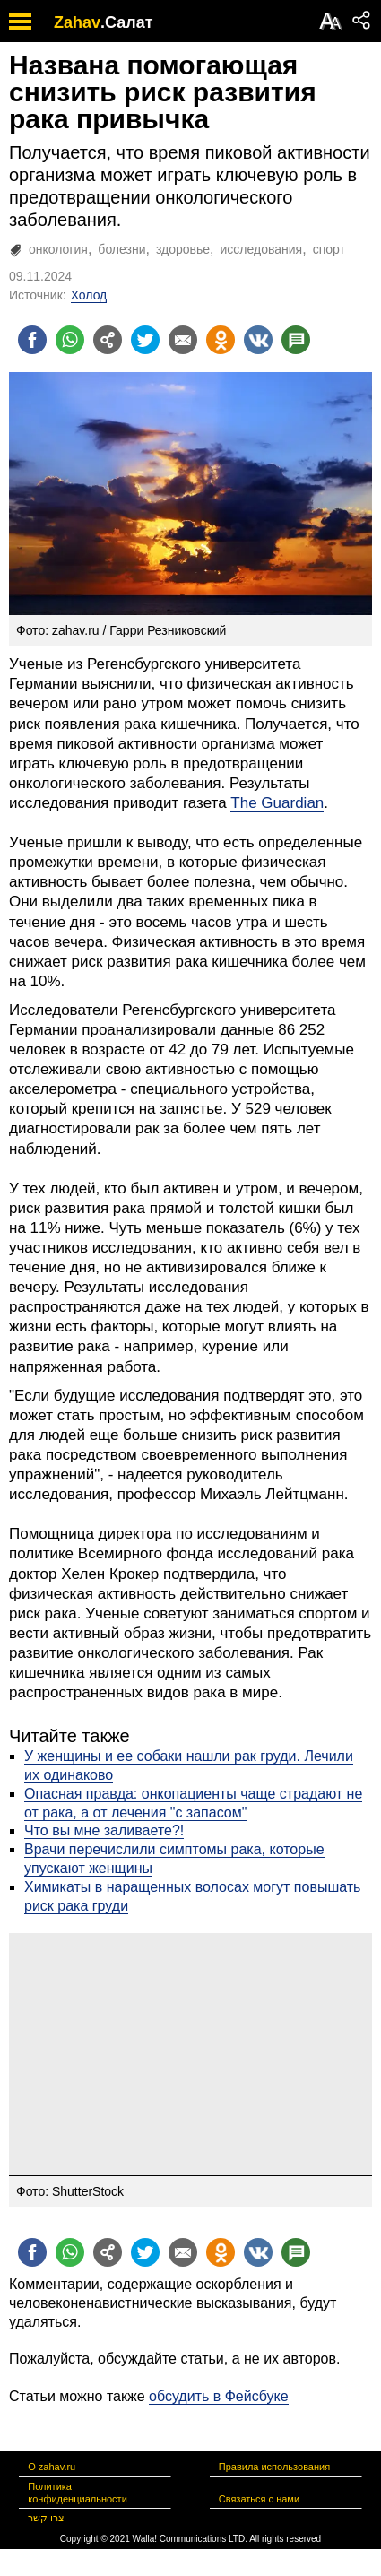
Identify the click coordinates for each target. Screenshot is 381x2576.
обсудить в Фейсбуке (219, 2396)
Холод (89, 295)
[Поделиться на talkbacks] (295, 339)
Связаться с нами (259, 2499)
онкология (58, 249)
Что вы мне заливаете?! (104, 1830)
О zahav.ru (51, 2466)
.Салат (126, 22)
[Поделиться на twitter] (145, 339)
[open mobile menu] (20, 21)
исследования (262, 249)
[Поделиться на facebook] (32, 339)
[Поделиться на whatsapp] (70, 339)
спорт (329, 249)
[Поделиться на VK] (258, 339)
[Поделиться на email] (183, 339)
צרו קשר (46, 2517)
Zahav (77, 22)
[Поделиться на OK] (220, 339)
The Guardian (277, 802)
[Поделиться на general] (107, 339)
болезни (121, 249)
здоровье (183, 249)
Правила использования (274, 2466)
